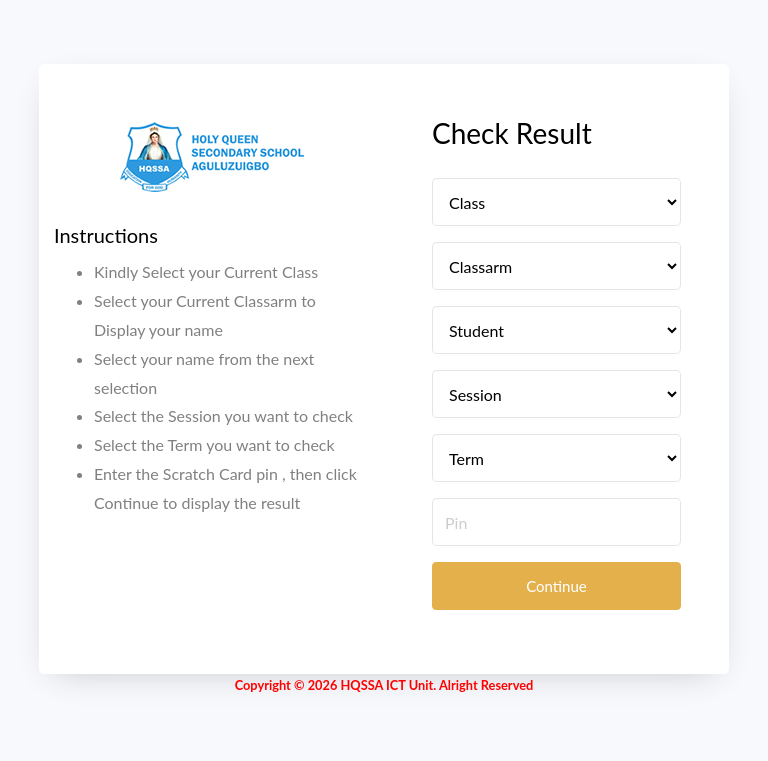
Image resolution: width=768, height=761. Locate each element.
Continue (556, 586)
